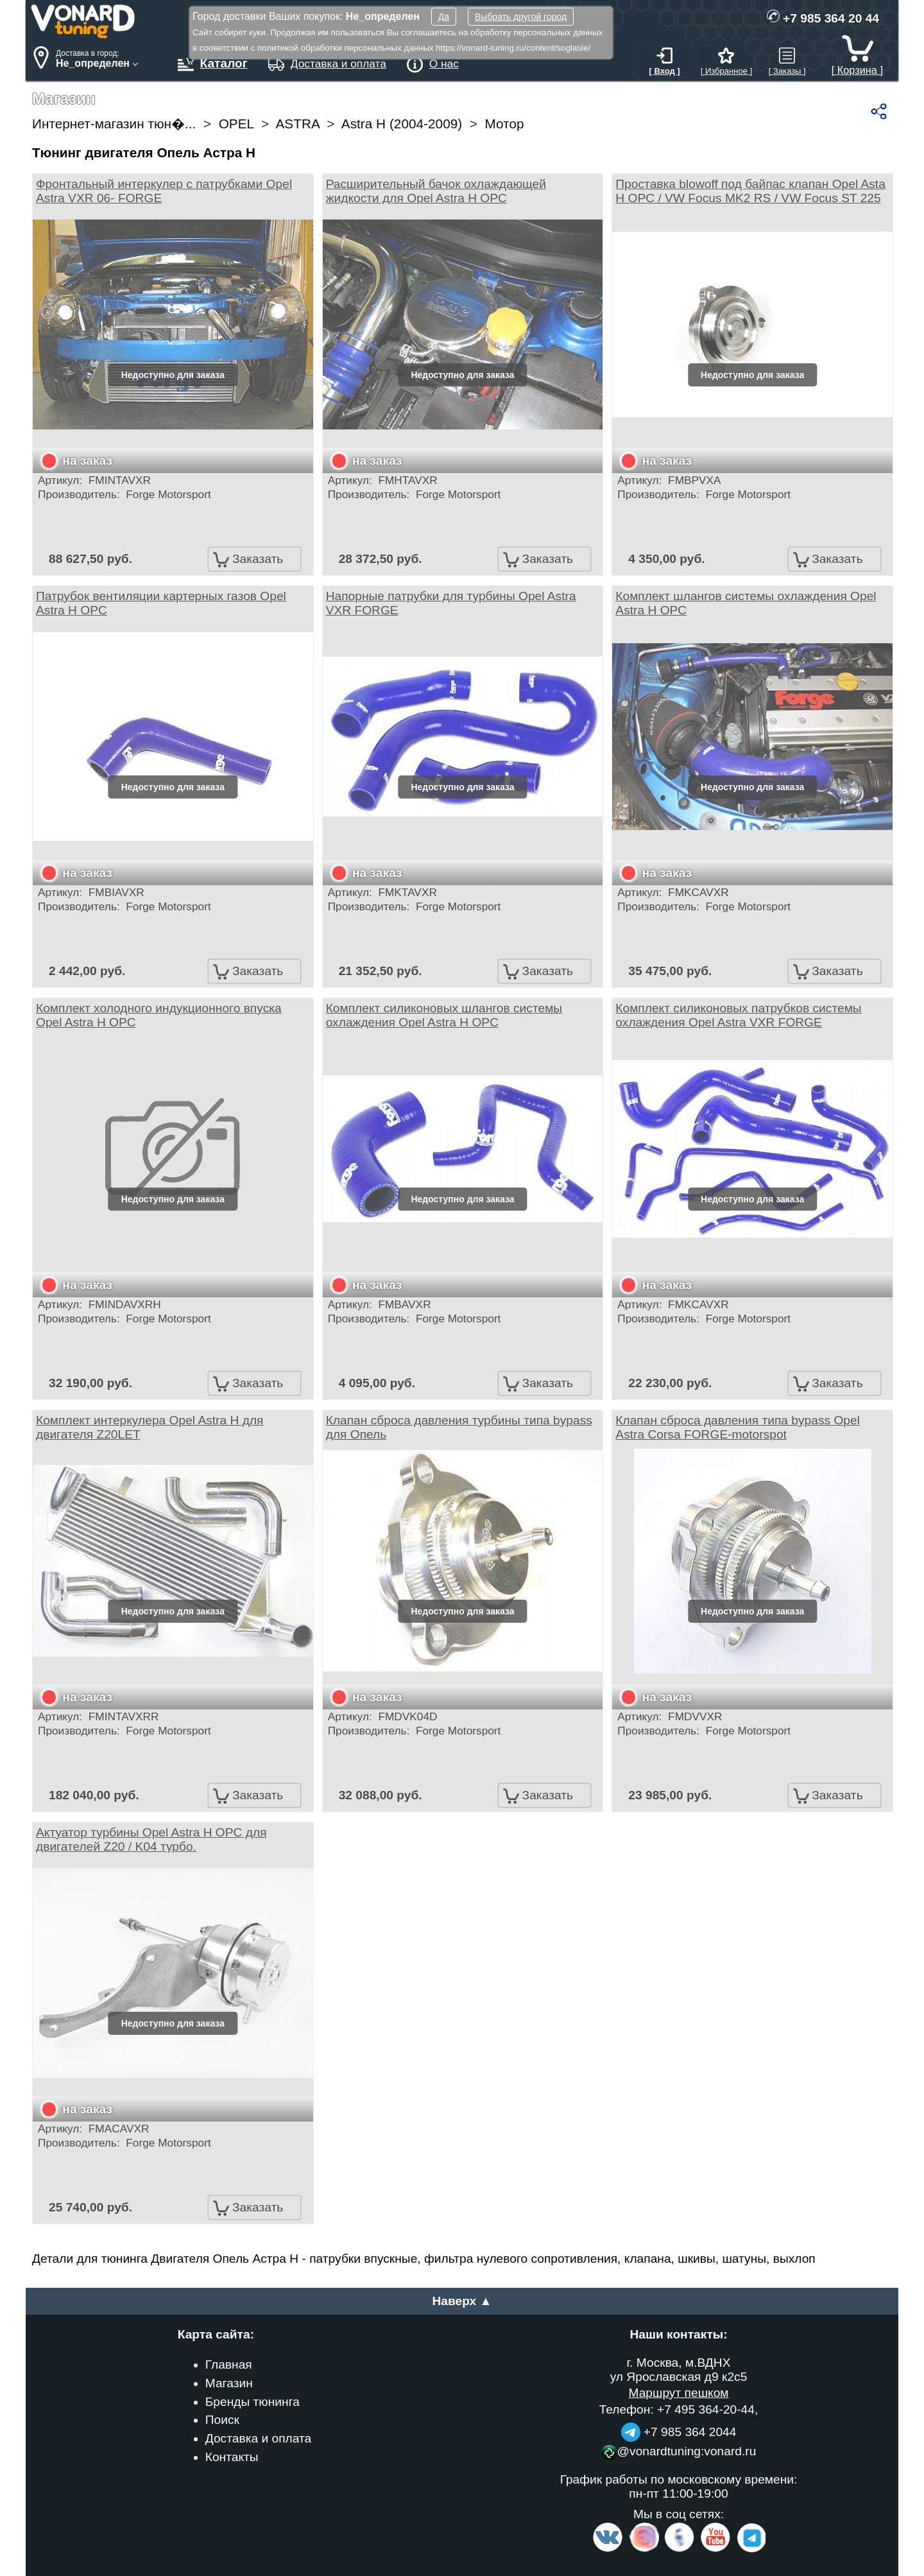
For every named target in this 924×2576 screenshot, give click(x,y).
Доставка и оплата (258, 2438)
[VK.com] (608, 2549)
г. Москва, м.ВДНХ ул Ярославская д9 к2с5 (679, 2369)
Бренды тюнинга (252, 2401)
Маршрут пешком (678, 2392)
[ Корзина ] (857, 64)
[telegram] (749, 2549)
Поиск (222, 2419)
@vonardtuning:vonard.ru (679, 2451)
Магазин (229, 2383)
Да (443, 17)
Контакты (232, 2457)
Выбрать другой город (521, 17)
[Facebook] (678, 2549)
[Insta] (644, 2549)
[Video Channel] (715, 2549)
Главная (228, 2364)
